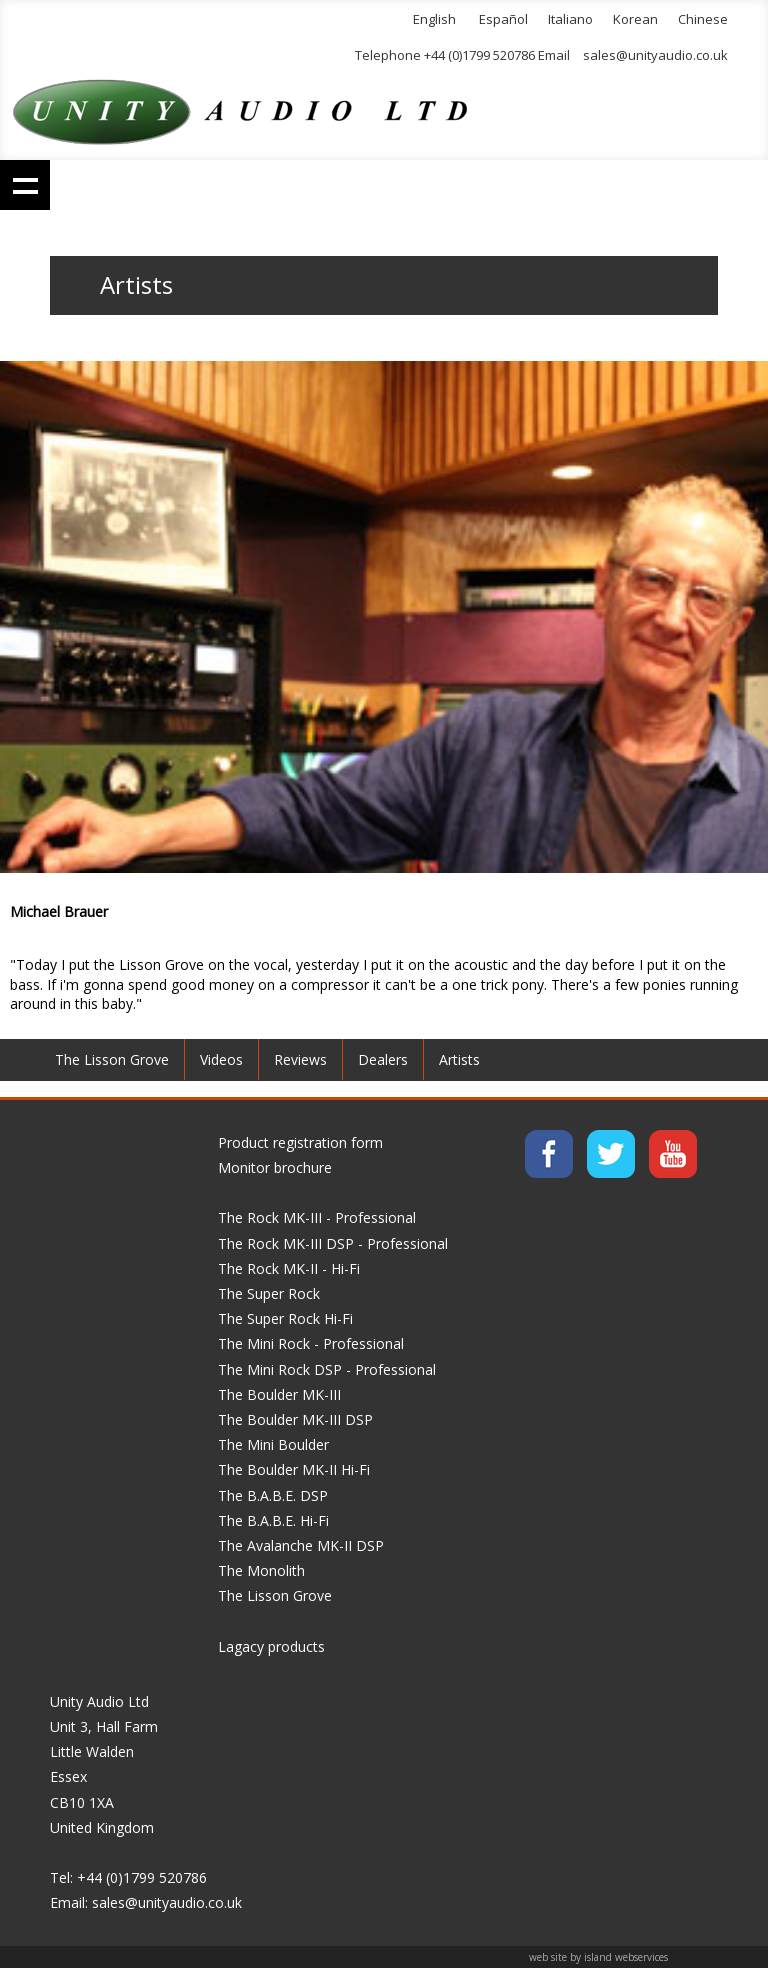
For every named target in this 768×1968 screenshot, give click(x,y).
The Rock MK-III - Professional (317, 1217)
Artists (459, 1059)
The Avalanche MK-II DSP (301, 1545)
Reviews (300, 1059)
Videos (221, 1059)
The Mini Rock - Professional (311, 1343)
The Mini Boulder (273, 1444)
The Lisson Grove (112, 1059)
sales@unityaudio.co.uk (655, 55)
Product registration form (300, 1142)
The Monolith (261, 1570)
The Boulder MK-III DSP (295, 1419)
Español (503, 19)
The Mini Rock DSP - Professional (327, 1369)
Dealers (383, 1059)
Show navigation (25, 185)
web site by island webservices (598, 1957)
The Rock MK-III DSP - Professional (333, 1243)
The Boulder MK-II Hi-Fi (294, 1469)
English (434, 19)
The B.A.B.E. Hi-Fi (273, 1520)
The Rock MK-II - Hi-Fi (289, 1268)
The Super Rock (269, 1293)
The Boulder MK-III (279, 1394)
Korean (635, 19)
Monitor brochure (275, 1167)
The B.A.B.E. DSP (273, 1495)
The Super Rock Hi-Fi (285, 1318)
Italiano (570, 19)
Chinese (703, 19)
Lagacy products (271, 1646)
